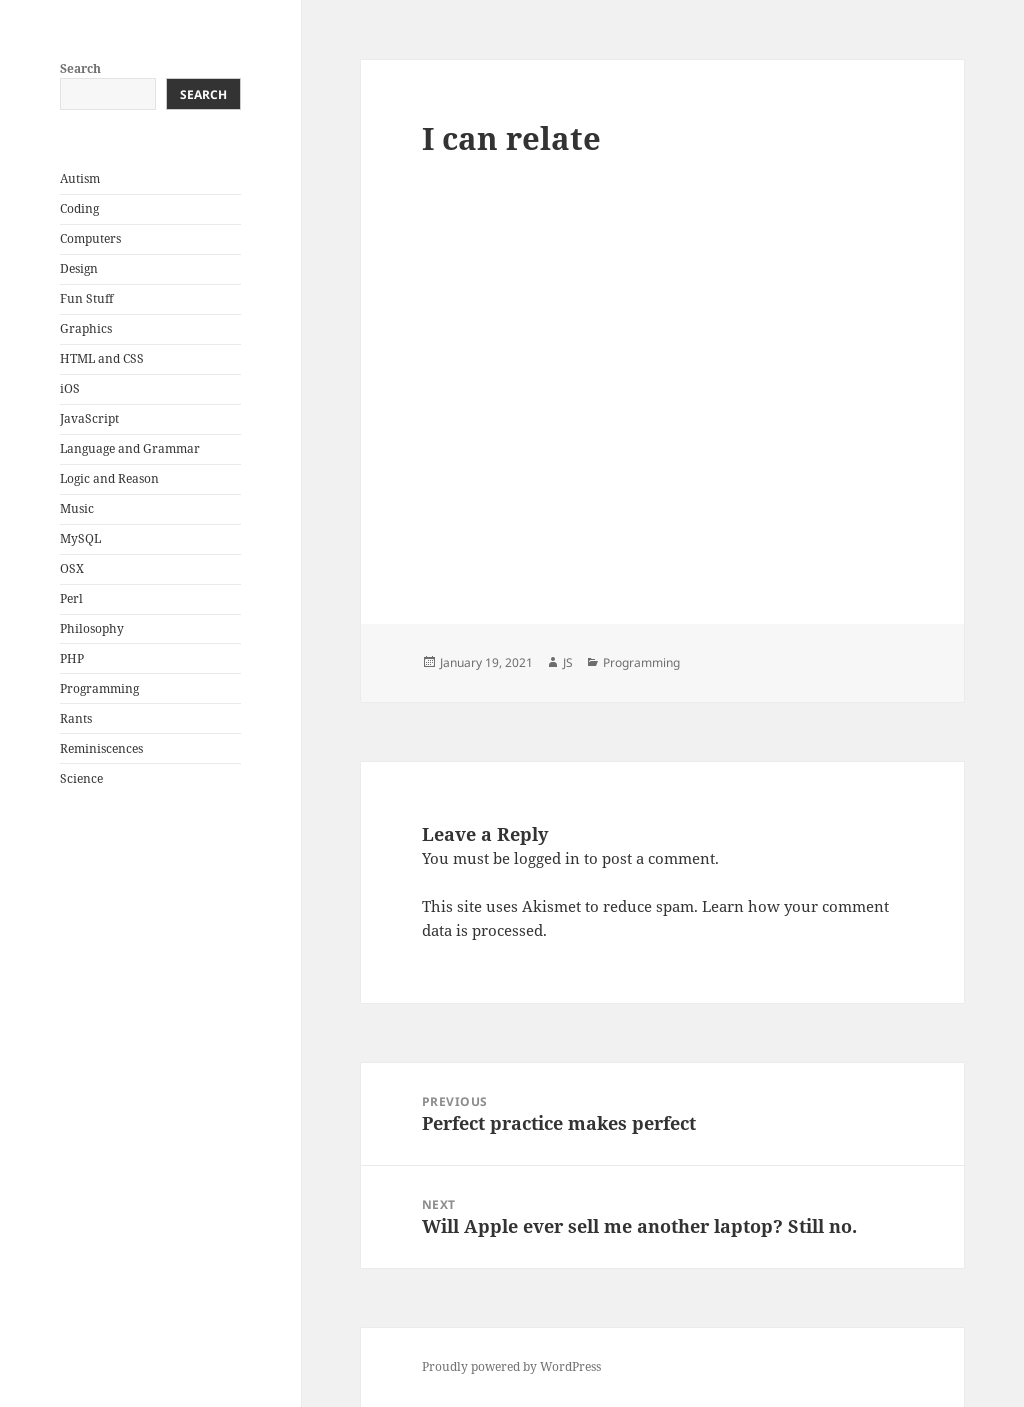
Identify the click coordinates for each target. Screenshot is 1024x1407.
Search (80, 68)
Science (81, 778)
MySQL (80, 538)
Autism (80, 178)
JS (568, 662)
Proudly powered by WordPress (511, 1366)
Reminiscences (101, 748)
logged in (547, 858)
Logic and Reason (109, 478)
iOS (70, 388)
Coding (79, 208)
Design (79, 268)
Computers (90, 238)
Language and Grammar (130, 448)
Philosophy (92, 628)
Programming (99, 688)
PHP (72, 658)
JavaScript (89, 418)
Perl (71, 598)
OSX (72, 568)
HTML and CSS (102, 358)
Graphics (86, 328)
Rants (76, 718)
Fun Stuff (86, 298)
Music (77, 508)
